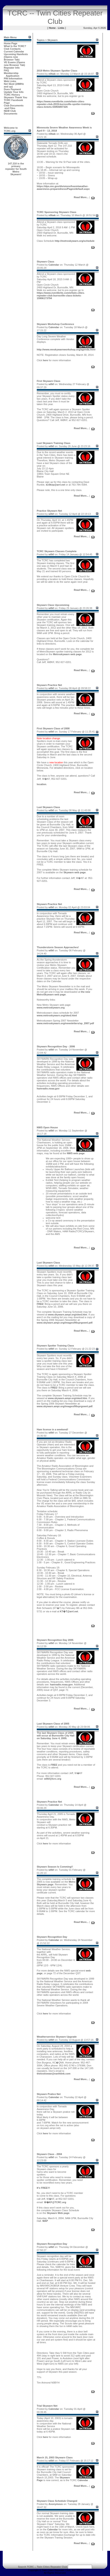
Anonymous (55, 2504)
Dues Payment (12, 89)
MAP (45, 2221)
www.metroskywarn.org (51, 1007)
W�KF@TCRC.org (55, 2202)
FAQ (6, 70)
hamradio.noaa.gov (48, 1088)
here (45, 360)
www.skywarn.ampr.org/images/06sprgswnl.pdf (64, 1322)
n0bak (52, 73)
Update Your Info (14, 92)
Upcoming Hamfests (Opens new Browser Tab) (16, 57)
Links (61, 28)
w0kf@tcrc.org (52, 1778)
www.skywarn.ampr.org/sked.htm (67, 1314)
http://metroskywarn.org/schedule (75, 241)
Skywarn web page (75, 872)
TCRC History (12, 94)
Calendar (53, 264)
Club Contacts (12, 48)
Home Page (10, 43)
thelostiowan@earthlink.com (53, 2073)
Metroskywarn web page (67, 654)
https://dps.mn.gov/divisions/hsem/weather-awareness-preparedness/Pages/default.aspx (63, 187)
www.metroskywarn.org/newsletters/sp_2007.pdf (65, 1023)
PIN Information (13, 78)
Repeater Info (12, 67)
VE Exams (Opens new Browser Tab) (14, 63)
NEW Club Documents (10, 112)
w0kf (51, 384)
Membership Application (11, 74)
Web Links (10, 81)
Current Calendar (14, 51)
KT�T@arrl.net (69, 1611)
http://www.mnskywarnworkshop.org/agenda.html (66, 349)
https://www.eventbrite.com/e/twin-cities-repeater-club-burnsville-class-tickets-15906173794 (61, 295)
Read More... (81, 197)
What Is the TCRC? (15, 46)
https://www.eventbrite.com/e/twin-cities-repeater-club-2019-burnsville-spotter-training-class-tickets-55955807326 (64, 104)
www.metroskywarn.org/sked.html (57, 1015)
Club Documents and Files (13, 107)
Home (52, 28)
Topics (41, 40)
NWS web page (76, 1153)
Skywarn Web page (58, 2213)
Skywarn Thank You (15, 97)
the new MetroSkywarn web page (63, 993)
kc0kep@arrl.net (55, 484)
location (41, 784)
